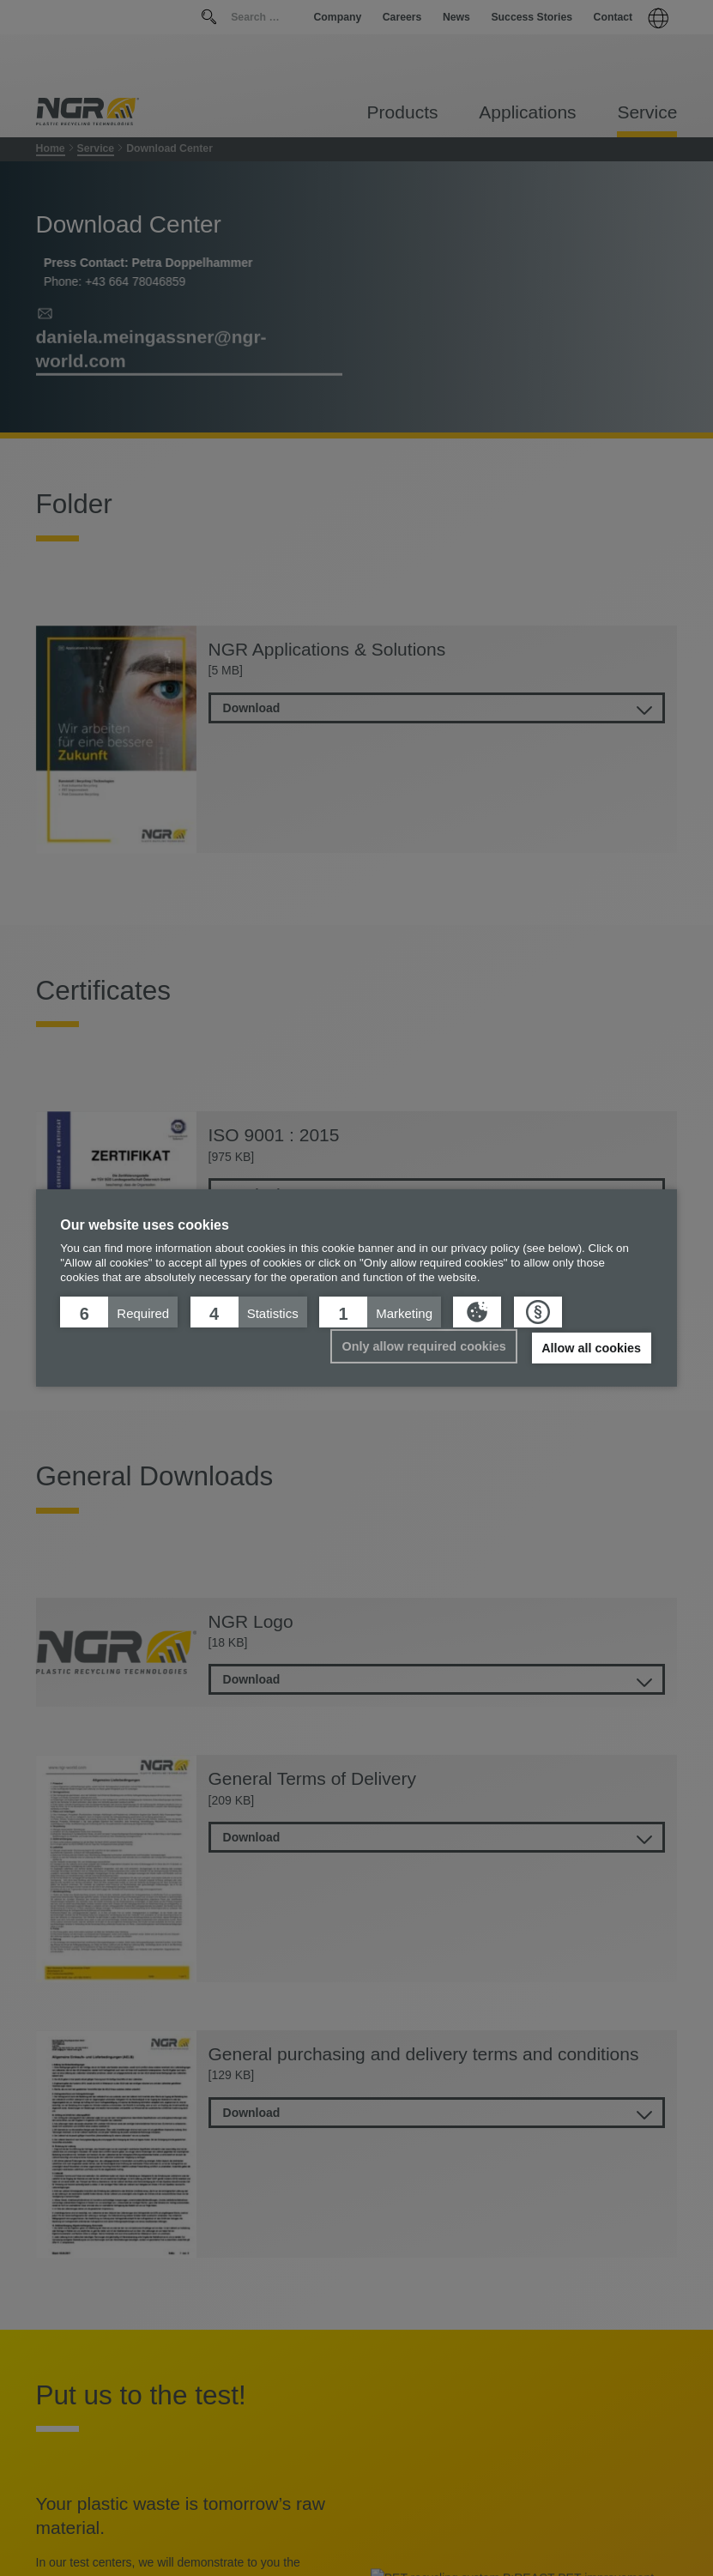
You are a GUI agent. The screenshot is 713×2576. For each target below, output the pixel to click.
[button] (119, 1312)
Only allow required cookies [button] (424, 1346)
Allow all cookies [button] (591, 1348)
